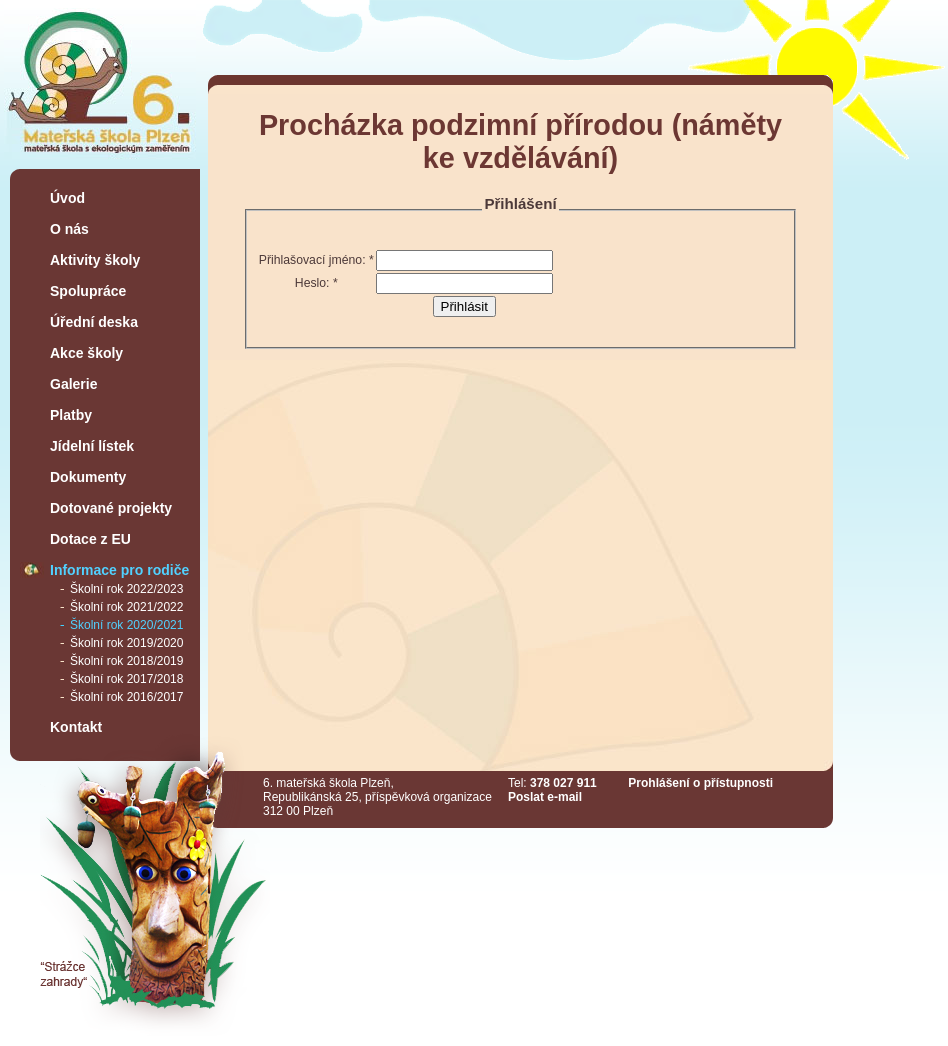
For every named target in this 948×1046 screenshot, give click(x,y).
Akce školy (86, 353)
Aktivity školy (95, 260)
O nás (69, 229)
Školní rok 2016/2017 (126, 697)
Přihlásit (464, 306)
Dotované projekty (111, 508)
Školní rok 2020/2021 (126, 625)
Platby (71, 415)
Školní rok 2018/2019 (126, 661)
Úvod (67, 198)
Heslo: (316, 283)
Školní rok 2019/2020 (126, 643)
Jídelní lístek (92, 446)
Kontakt (76, 727)
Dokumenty (88, 477)
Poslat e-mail (545, 797)
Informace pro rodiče (119, 570)
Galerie (73, 384)
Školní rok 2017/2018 (126, 679)
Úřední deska (94, 322)
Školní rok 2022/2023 (126, 589)
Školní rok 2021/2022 (126, 607)
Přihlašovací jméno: (316, 260)
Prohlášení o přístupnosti (700, 783)
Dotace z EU (90, 539)
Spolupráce (88, 291)
